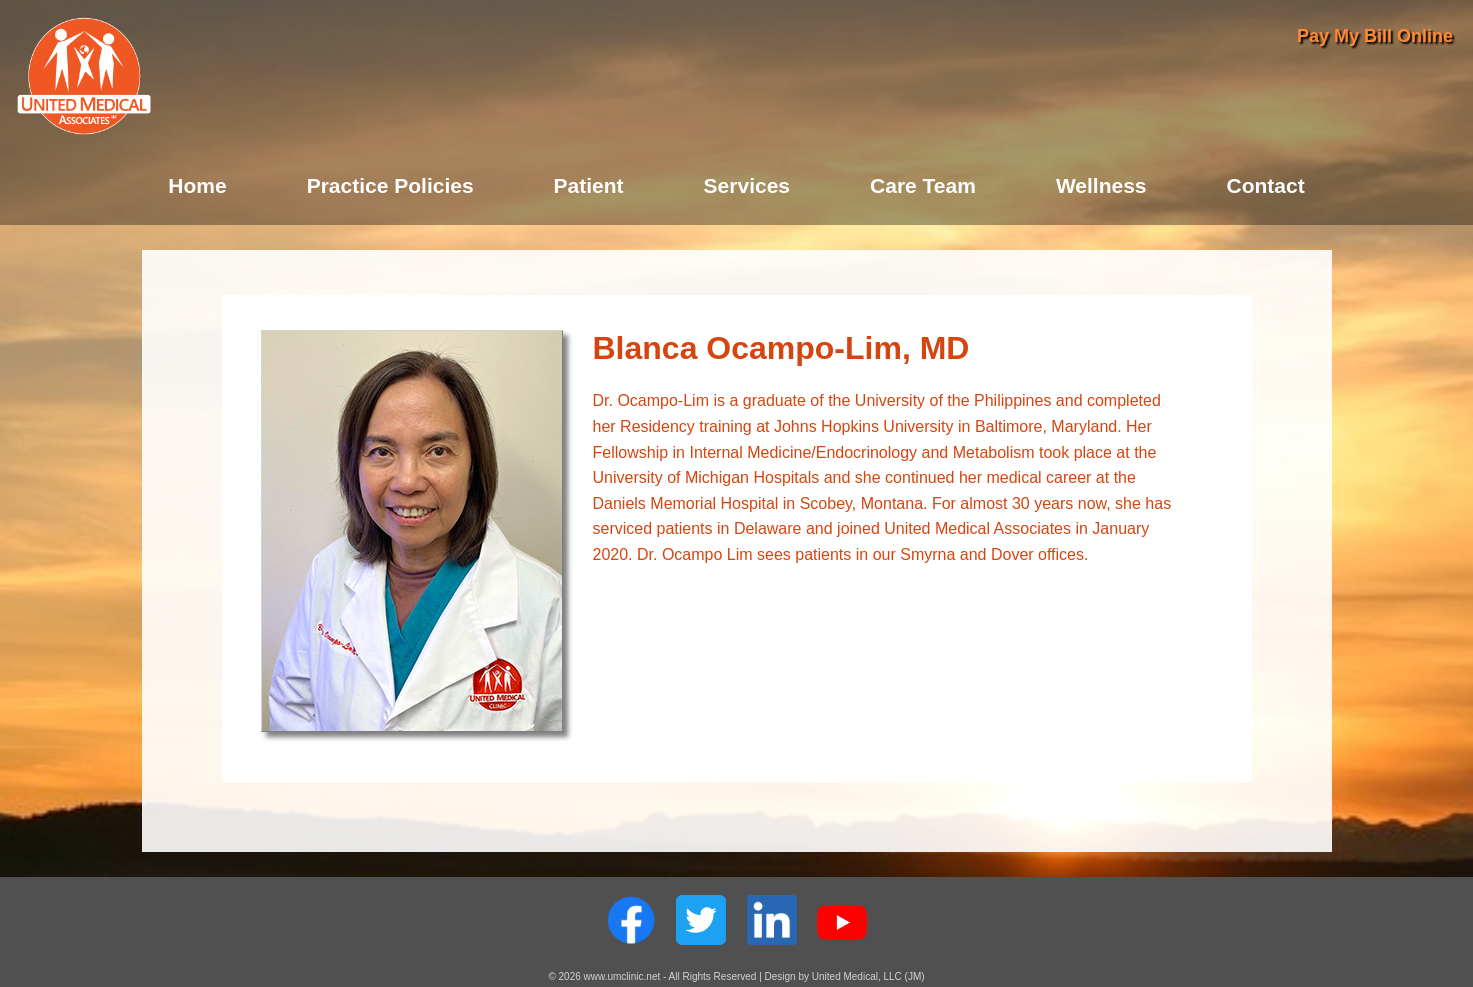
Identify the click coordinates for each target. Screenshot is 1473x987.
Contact (1266, 185)
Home (197, 185)
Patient (589, 185)
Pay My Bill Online (1375, 36)
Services (747, 185)
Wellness (1101, 185)
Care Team (923, 185)
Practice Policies (390, 185)
